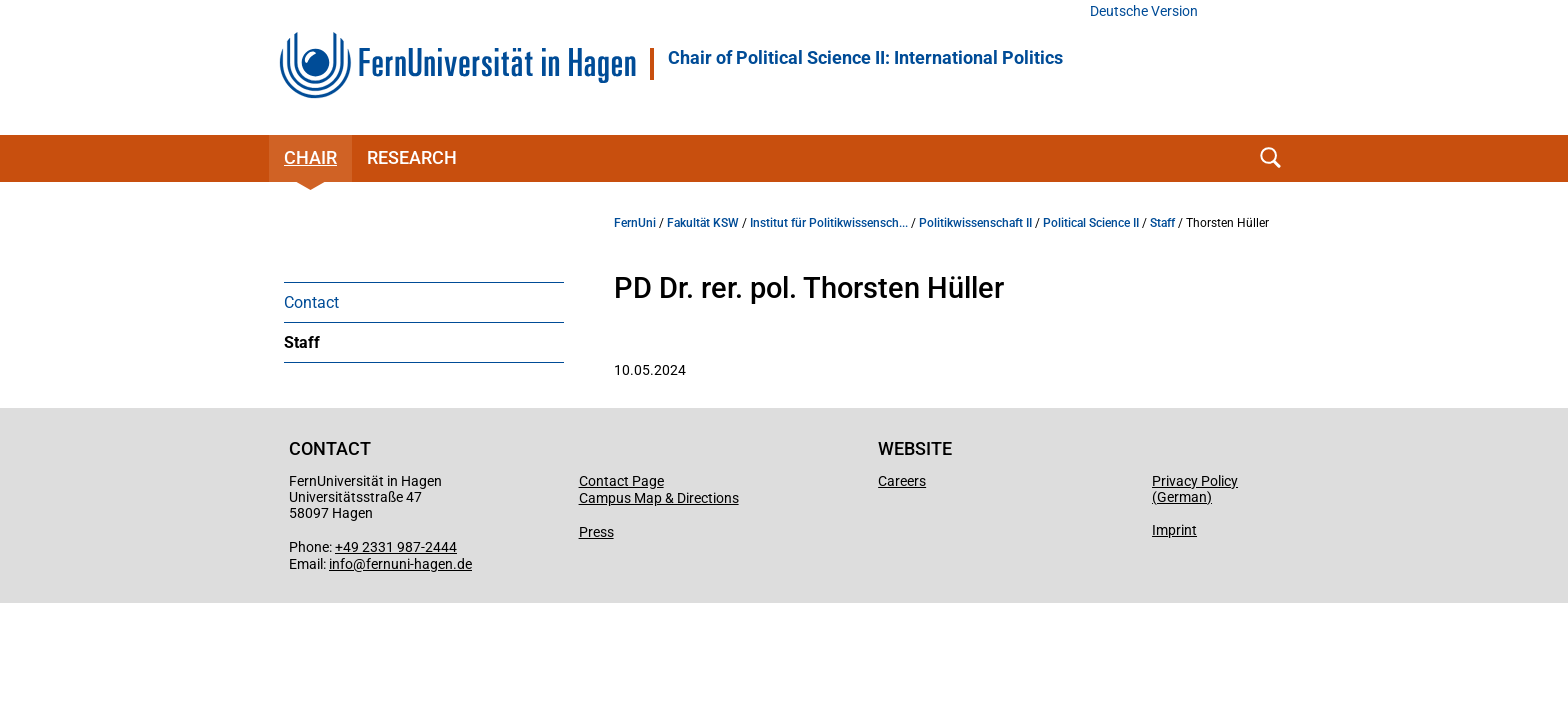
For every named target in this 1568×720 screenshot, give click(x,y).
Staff (302, 342)
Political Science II (1091, 223)
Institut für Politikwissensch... (829, 223)
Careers (902, 481)
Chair (310, 157)
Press (596, 532)
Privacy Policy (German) (1195, 489)
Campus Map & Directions (659, 498)
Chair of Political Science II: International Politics (865, 58)
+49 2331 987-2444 (396, 547)
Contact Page (621, 481)
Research (412, 157)
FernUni (635, 223)
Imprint (1174, 530)
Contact (311, 302)
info (341, 564)
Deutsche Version (1144, 11)
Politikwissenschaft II (975, 223)
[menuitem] (424, 302)
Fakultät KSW (703, 223)
